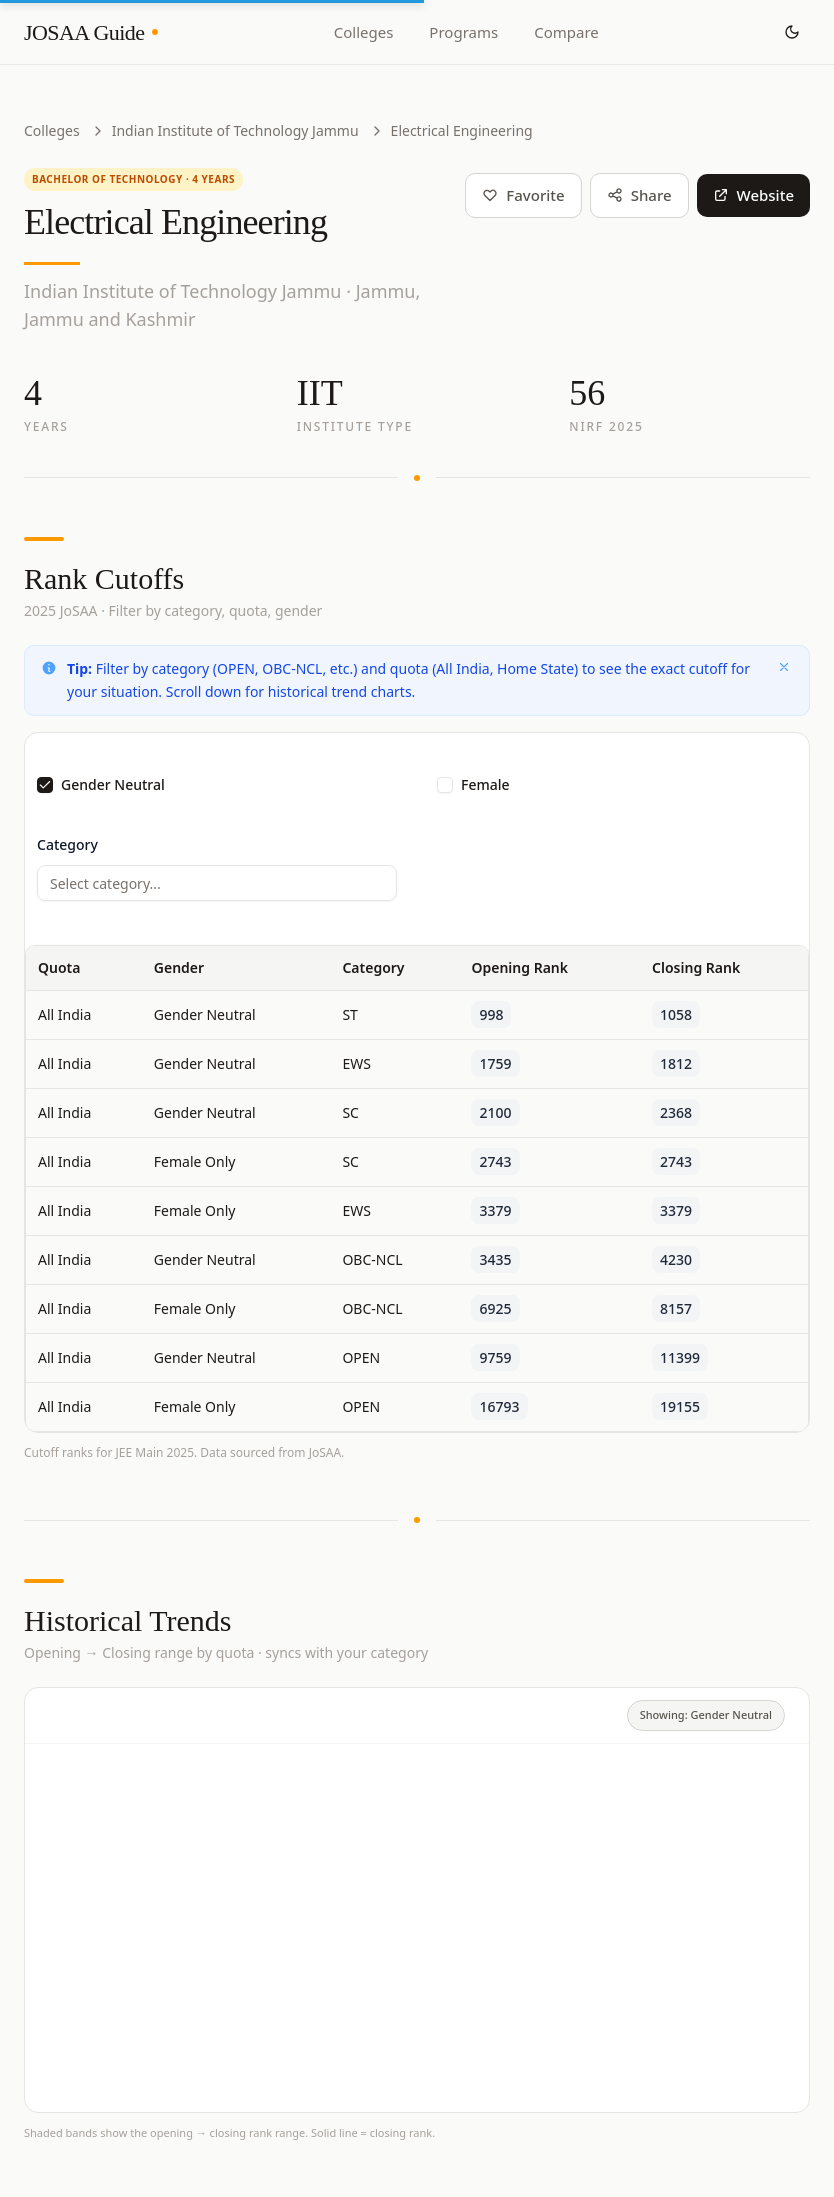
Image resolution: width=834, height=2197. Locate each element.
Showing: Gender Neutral (706, 1714)
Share (639, 195)
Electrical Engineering (462, 130)
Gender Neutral (113, 785)
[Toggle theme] (792, 32)
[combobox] (217, 883)
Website (753, 195)
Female (485, 785)
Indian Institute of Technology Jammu (235, 130)
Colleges (364, 32)
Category (67, 844)
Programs (463, 32)
